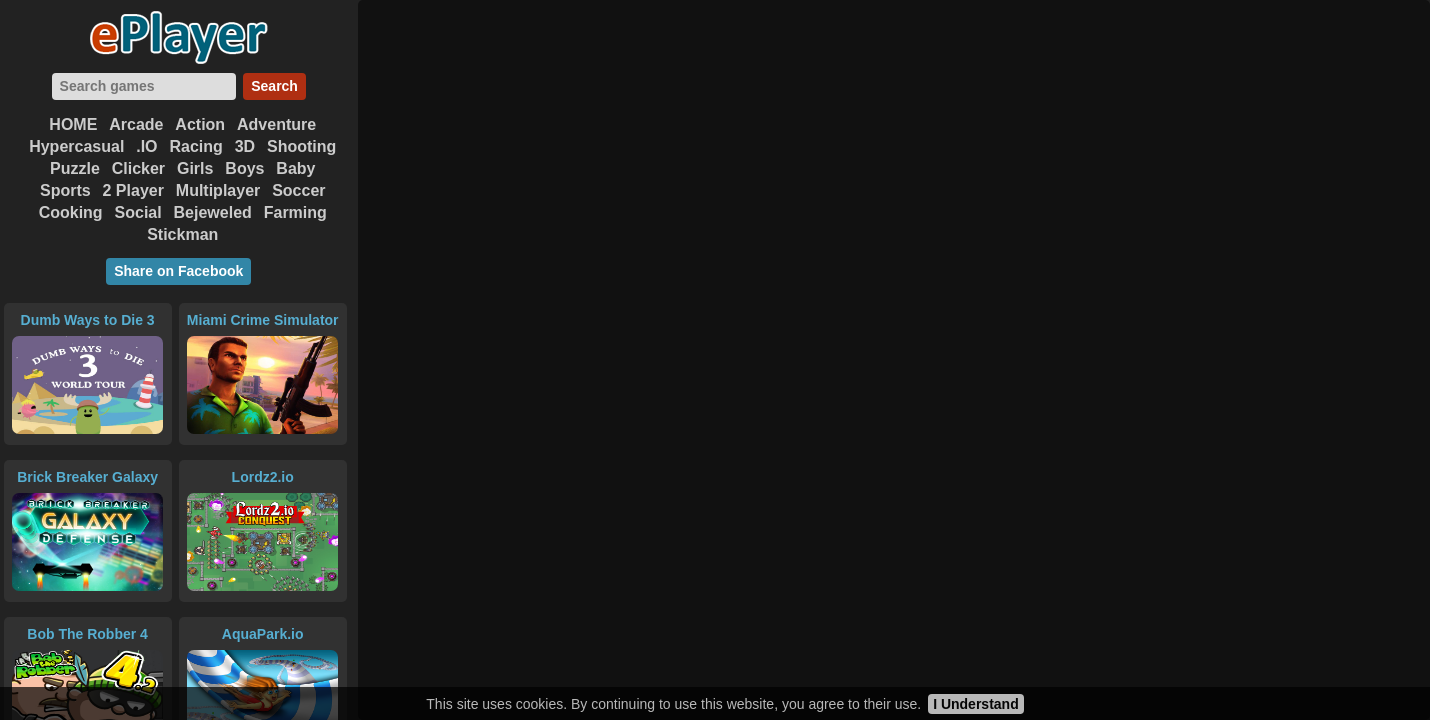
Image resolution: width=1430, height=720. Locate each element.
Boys (244, 168)
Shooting (301, 146)
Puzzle (75, 168)
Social (138, 212)
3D (245, 146)
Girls (195, 168)
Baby (295, 168)
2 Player (133, 190)
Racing (195, 146)
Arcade (136, 124)
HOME (73, 124)
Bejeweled (213, 212)
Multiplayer (218, 190)
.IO (146, 146)
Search (274, 86)
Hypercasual (76, 146)
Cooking (71, 212)
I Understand (976, 704)
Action (200, 124)
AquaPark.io (263, 634)
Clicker (138, 168)
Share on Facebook (178, 271)
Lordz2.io (263, 477)
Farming (295, 212)
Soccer (298, 190)
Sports (65, 190)
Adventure (276, 124)
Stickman (182, 234)
